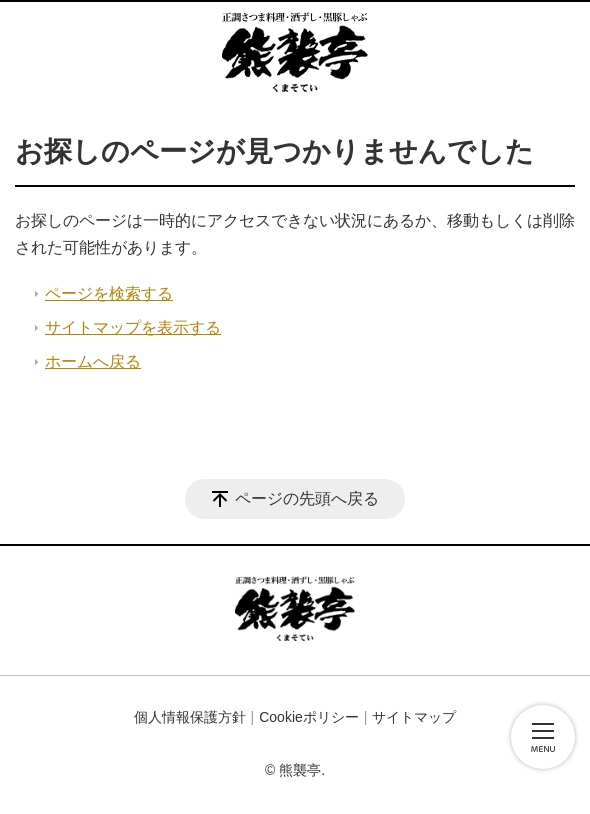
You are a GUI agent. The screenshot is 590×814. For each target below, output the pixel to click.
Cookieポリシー (309, 717)
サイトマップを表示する (133, 327)
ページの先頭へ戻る (307, 498)
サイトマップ (414, 717)
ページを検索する (109, 293)
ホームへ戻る (93, 361)
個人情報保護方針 (190, 717)
